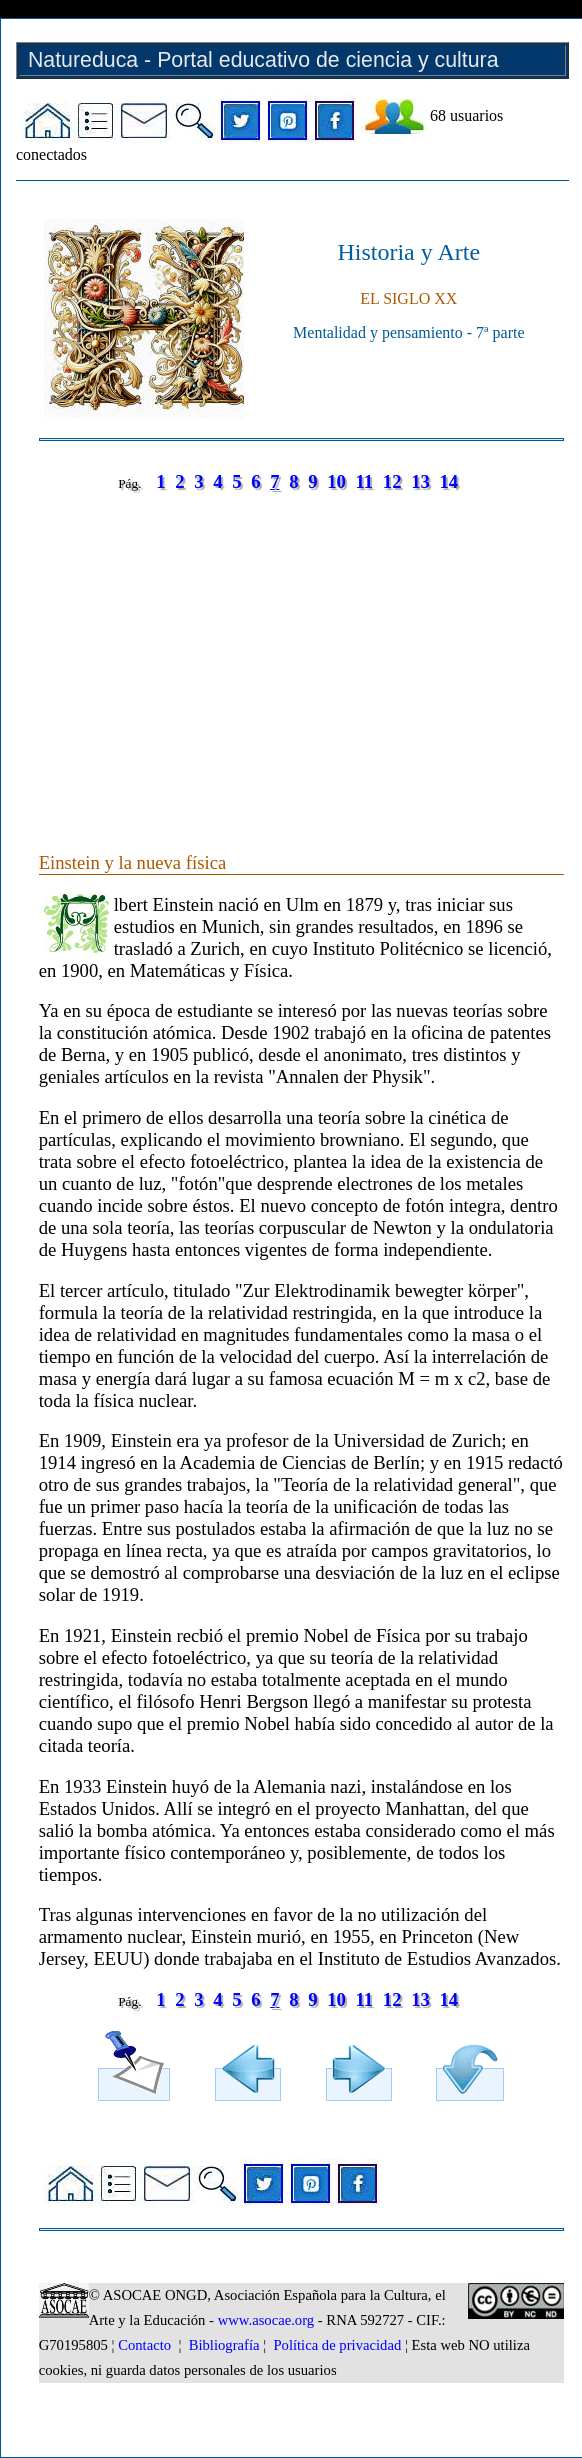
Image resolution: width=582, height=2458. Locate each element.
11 (364, 481)
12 (392, 481)
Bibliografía (224, 2345)
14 (448, 481)
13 (420, 481)
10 (336, 481)
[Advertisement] (300, 652)
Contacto (144, 2345)
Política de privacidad (337, 2345)
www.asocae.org (266, 2320)
